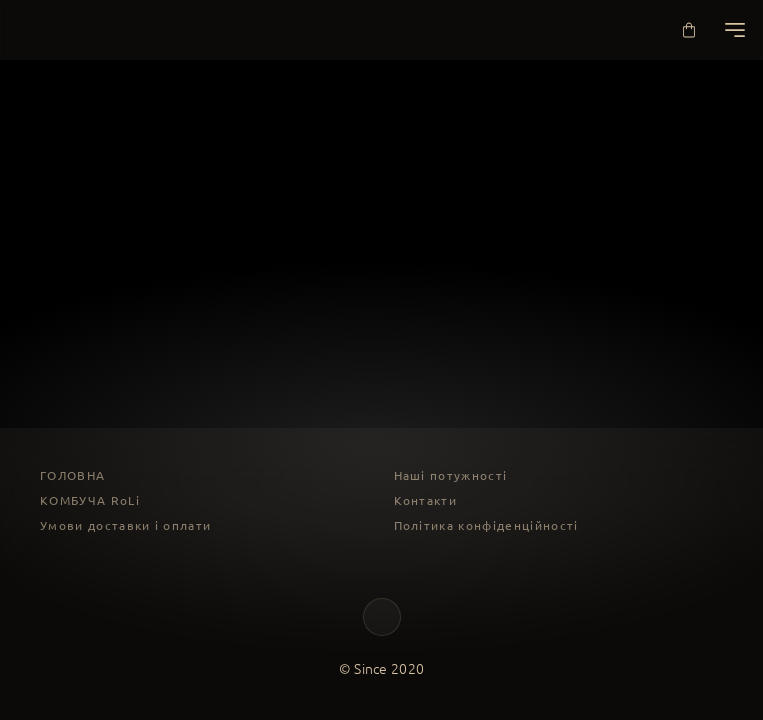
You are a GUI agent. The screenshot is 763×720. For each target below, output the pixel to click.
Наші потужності (451, 475)
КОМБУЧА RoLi (90, 500)
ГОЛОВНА (72, 475)
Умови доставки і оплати (125, 525)
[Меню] (735, 30)
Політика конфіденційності (486, 525)
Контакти (426, 500)
